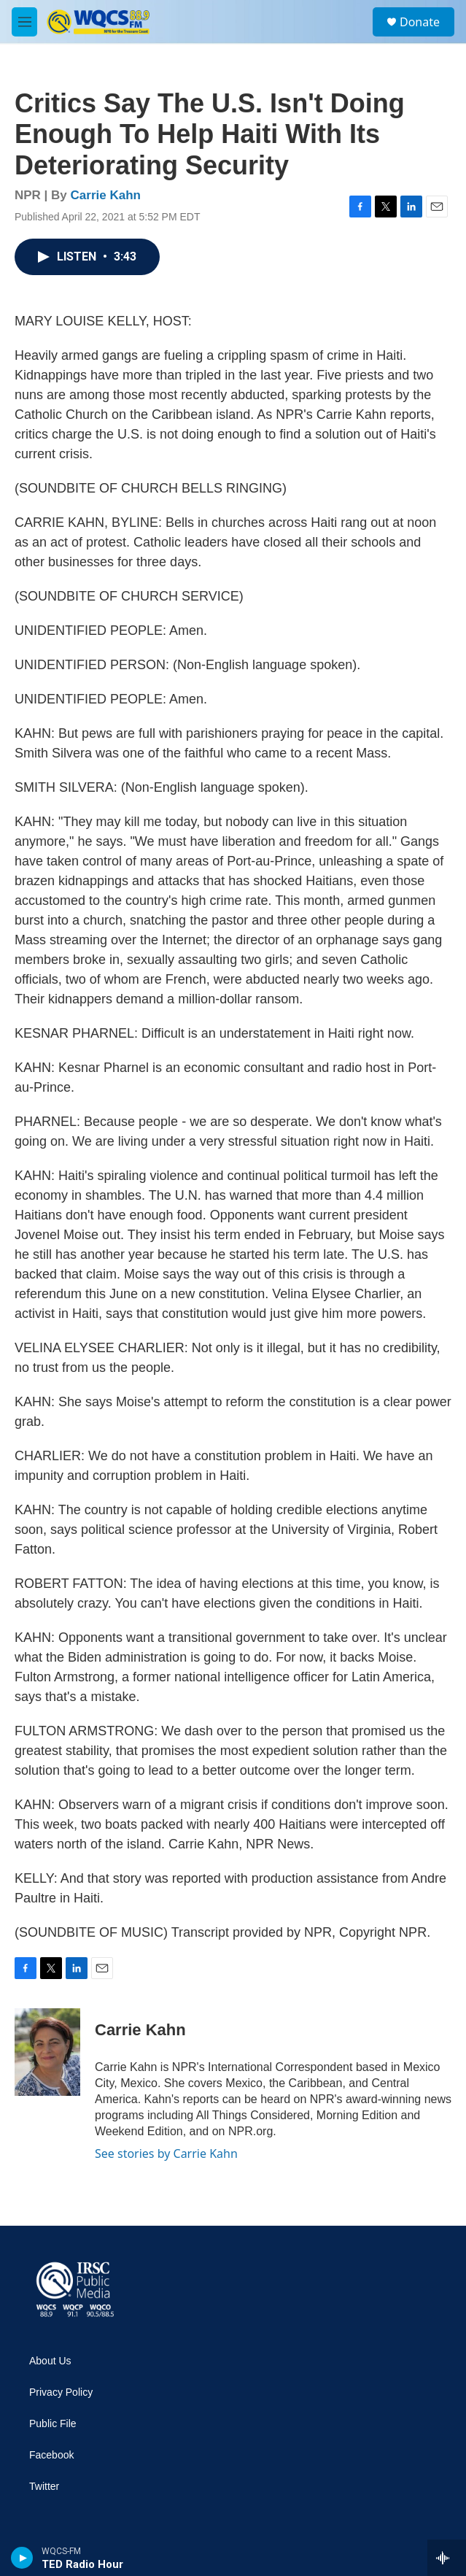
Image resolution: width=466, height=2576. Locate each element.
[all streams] (446, 2558)
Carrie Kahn (106, 195)
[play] (22, 2557)
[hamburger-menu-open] (24, 21)
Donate (420, 21)
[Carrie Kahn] (47, 2052)
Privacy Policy (61, 2392)
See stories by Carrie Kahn (166, 2153)
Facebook (51, 2455)
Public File (53, 2423)
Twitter (44, 2486)
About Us (50, 2361)
